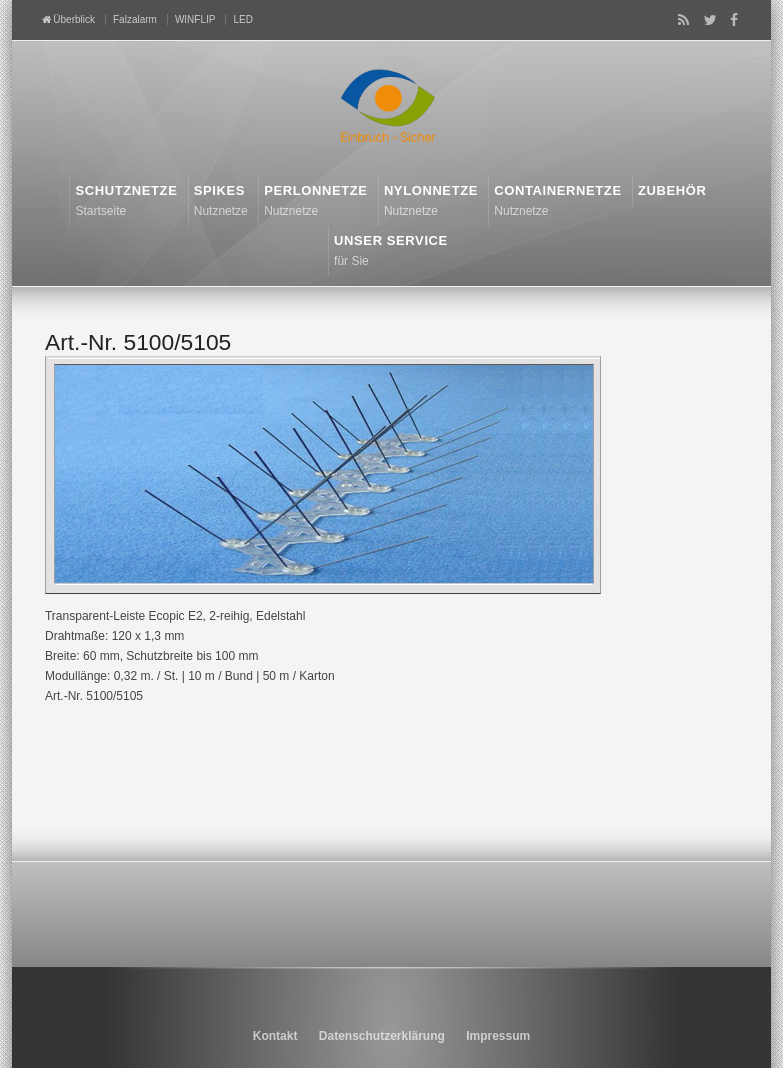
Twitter (706, 20)
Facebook (731, 20)
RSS (680, 20)
